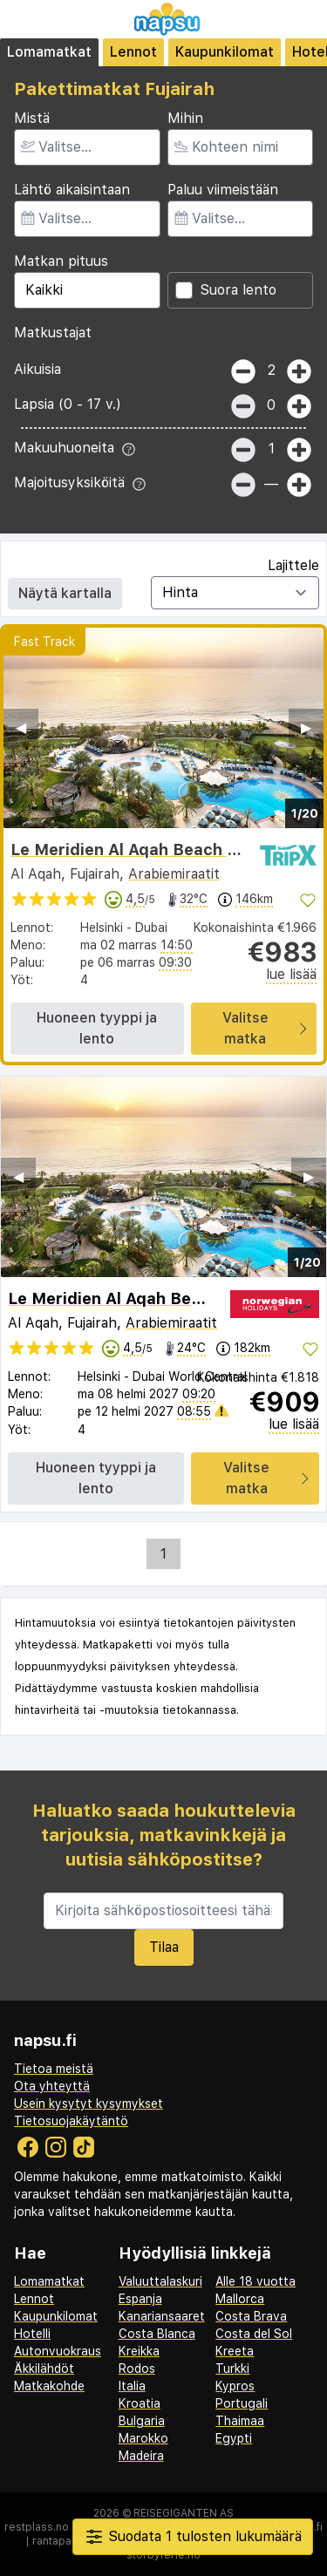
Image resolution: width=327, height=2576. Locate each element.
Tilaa (164, 1947)
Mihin (185, 118)
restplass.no (36, 2527)
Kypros (235, 2386)
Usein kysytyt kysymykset (88, 2103)
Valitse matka (264, 1028)
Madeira (141, 2456)
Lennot (133, 52)
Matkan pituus (61, 261)
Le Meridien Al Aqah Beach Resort (145, 849)
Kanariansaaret (162, 2316)
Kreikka (139, 2351)
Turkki (232, 2368)
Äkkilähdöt (44, 2368)
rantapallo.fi (62, 2541)
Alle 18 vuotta (255, 2281)
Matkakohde (49, 2386)
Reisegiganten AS (183, 2513)
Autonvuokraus (57, 2351)
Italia (132, 2386)
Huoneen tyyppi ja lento (97, 1028)
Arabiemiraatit (174, 874)
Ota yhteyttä (52, 2086)
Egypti (233, 2438)
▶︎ (306, 727)
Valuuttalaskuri (160, 2281)
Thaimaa (239, 2421)
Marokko (143, 2438)
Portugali (241, 2403)
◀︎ (21, 727)
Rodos (137, 2368)
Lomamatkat (49, 52)
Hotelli (32, 2334)
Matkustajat (53, 332)
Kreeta (234, 2351)
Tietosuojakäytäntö (71, 2121)
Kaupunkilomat (224, 52)
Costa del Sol (253, 2334)
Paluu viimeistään (222, 189)
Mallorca (239, 2299)
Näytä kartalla (65, 593)
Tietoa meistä (53, 2069)
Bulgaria (142, 2421)
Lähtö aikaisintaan (72, 189)
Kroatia (139, 2403)
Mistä (32, 118)
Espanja (140, 2299)
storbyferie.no (163, 2555)
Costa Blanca (157, 2334)
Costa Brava (251, 2316)
